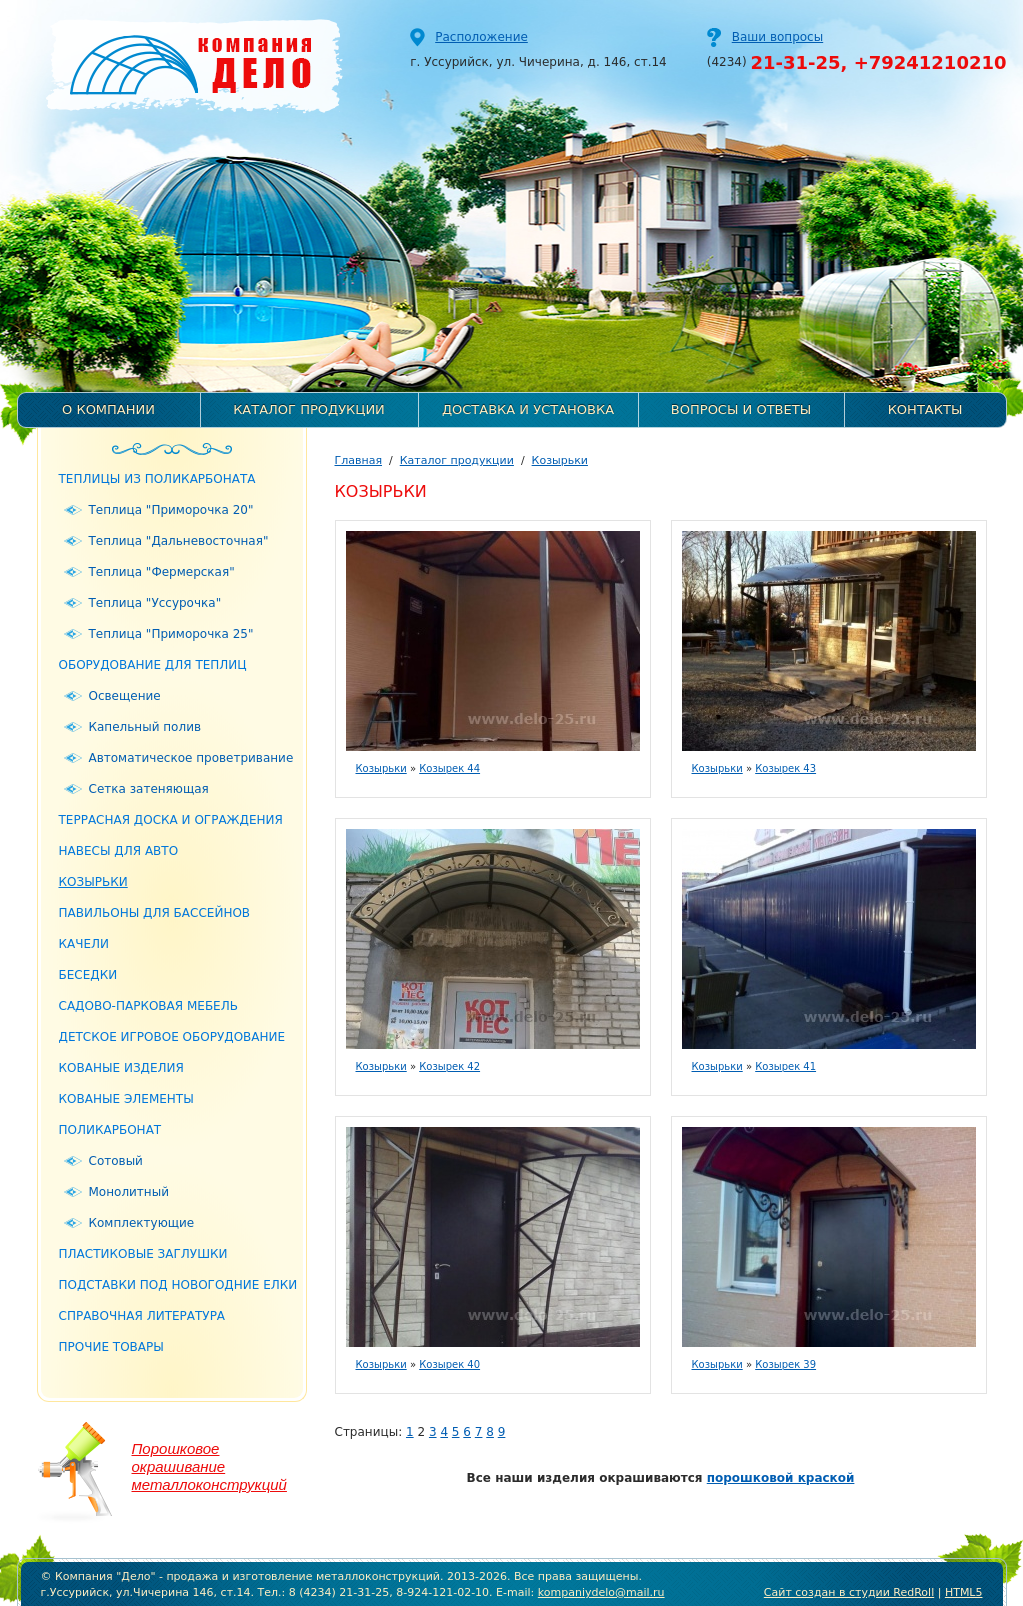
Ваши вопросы (777, 37)
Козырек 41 (785, 1066)
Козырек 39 (785, 1364)
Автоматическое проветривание (191, 758)
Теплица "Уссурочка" (155, 603)
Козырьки (93, 882)
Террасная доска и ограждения (171, 820)
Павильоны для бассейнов (155, 913)
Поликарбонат (110, 1130)
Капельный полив (145, 727)
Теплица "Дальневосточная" (179, 541)
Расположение (481, 37)
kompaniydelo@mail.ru (601, 1592)
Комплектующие (142, 1223)
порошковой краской (781, 1478)
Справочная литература (142, 1316)
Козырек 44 (449, 768)
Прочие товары (111, 1347)
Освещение (125, 696)
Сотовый (116, 1161)
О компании (108, 409)
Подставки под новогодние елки (178, 1285)
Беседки (88, 975)
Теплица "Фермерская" (162, 572)
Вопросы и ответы (741, 409)
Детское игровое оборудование (172, 1037)
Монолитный (129, 1192)
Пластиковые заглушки (143, 1254)
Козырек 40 (449, 1364)
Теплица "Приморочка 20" (171, 510)
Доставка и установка (528, 409)
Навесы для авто (119, 851)
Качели (84, 944)
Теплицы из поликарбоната (157, 479)
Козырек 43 (785, 768)
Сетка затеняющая (149, 789)
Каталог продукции (309, 409)
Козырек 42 (449, 1066)
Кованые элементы (126, 1099)
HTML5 (964, 1592)
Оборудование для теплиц (153, 665)
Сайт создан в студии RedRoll (849, 1592)
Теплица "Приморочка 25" (171, 634)
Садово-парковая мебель (148, 1006)
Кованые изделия (121, 1068)
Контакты (925, 409)
